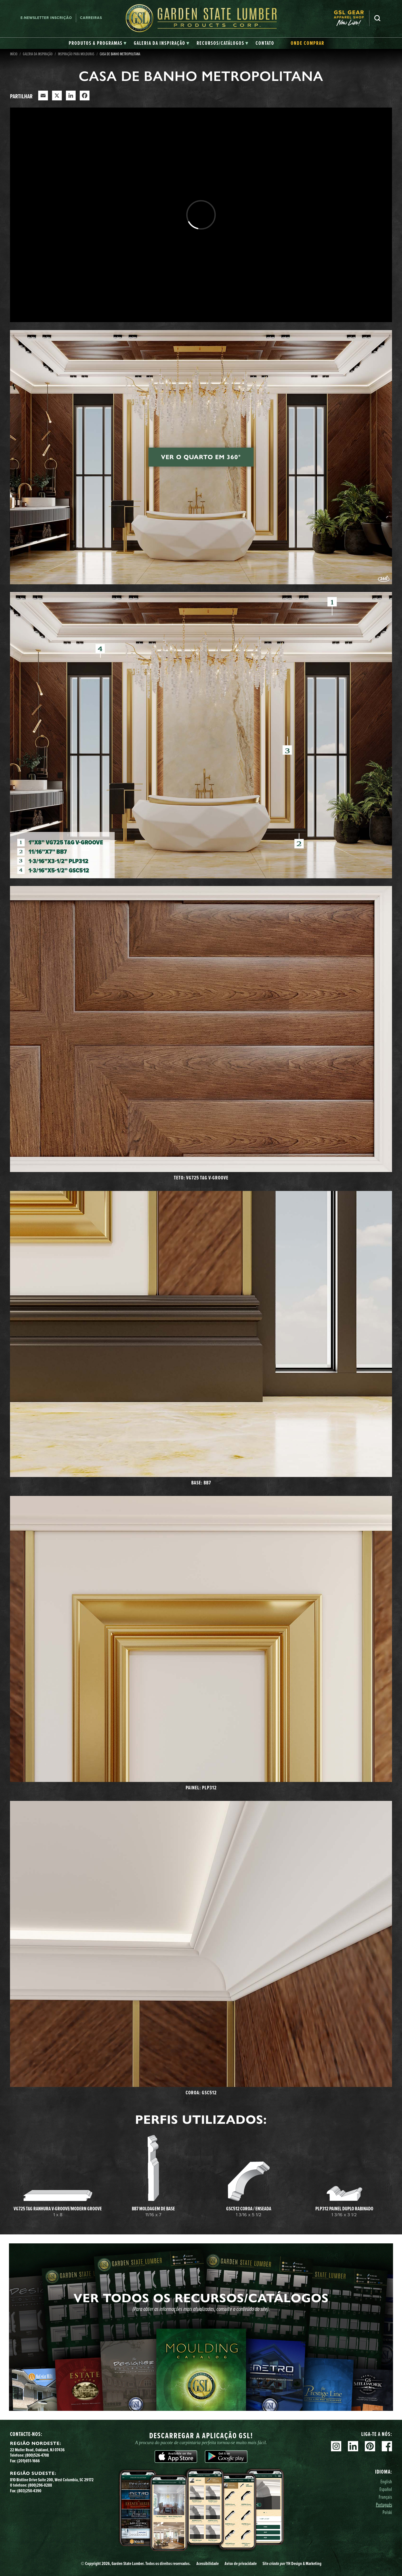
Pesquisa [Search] (377, 18)
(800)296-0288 (40, 2485)
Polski (387, 2512)
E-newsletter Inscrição (46, 17)
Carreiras (91, 17)
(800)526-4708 (37, 2455)
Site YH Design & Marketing (292, 2563)
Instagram (336, 2446)
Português (384, 2504)
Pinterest (370, 2446)
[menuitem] (351, 18)
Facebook (387, 2446)
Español (385, 2489)
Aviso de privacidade (241, 2563)
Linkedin (353, 2446)
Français (385, 2496)
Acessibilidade (207, 2563)
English (386, 2481)
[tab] (97, 43)
